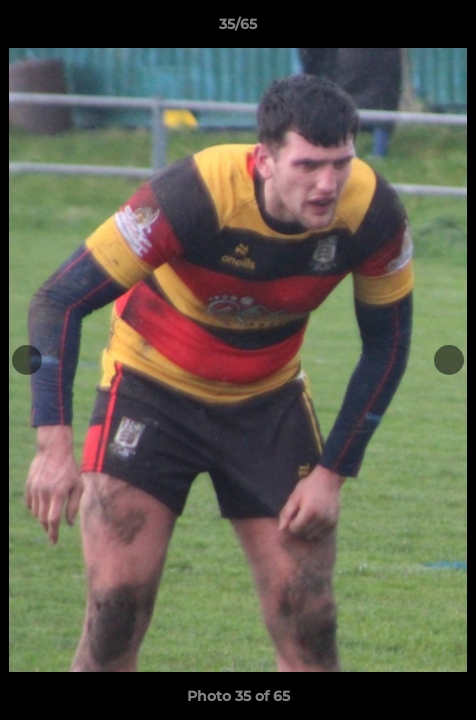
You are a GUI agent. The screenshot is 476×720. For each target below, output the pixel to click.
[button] (452, 29)
